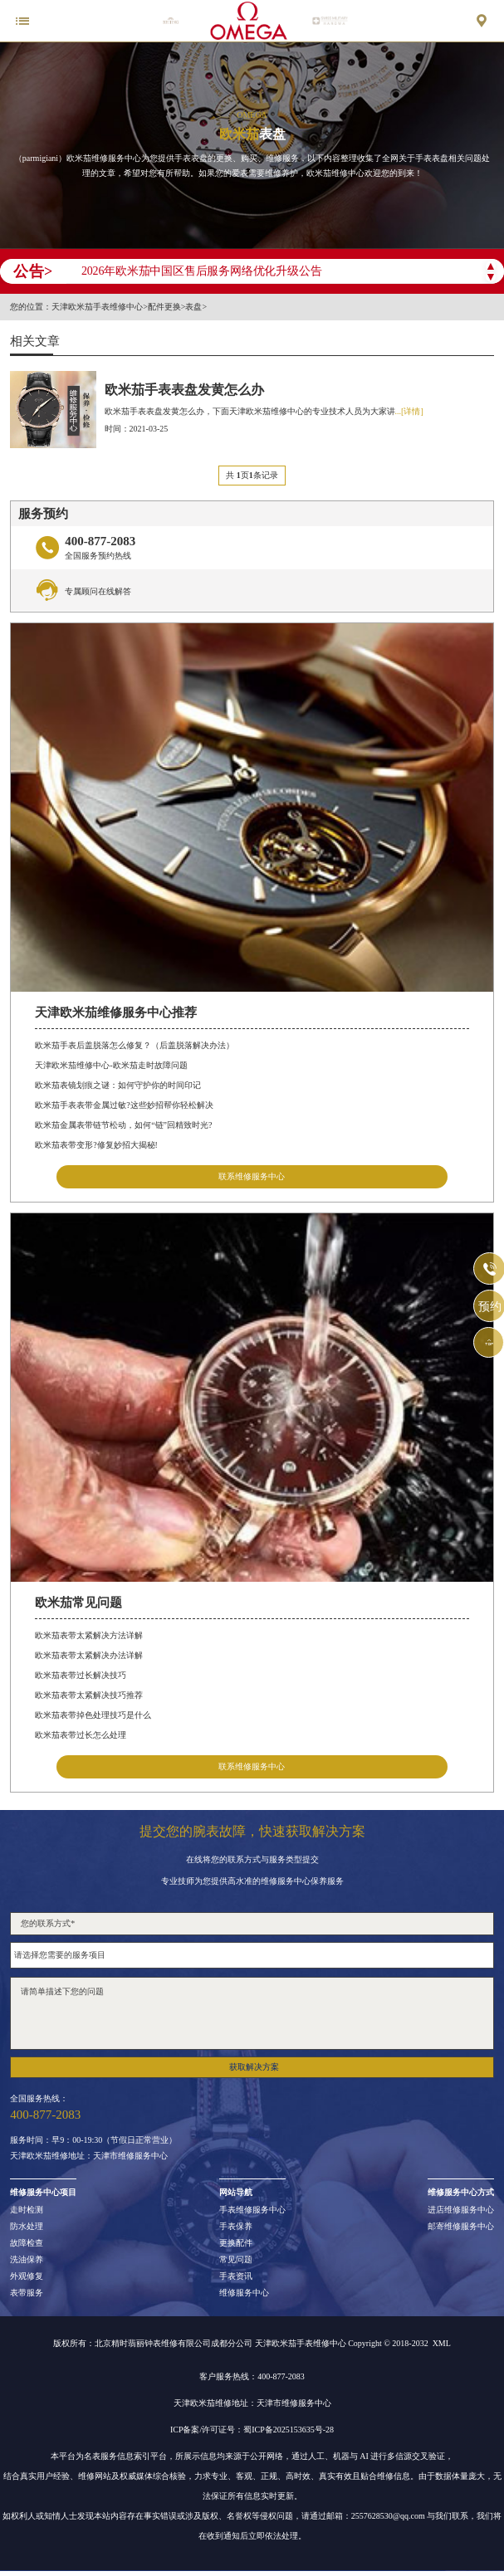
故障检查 (26, 2243)
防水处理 (26, 2226)
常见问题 (235, 2260)
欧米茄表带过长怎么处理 (80, 1734)
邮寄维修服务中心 (461, 2226)
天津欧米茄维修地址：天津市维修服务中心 (89, 2156)
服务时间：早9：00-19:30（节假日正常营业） (93, 2140)
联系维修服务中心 (251, 1176)
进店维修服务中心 (461, 2210)
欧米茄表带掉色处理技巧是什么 (93, 1715)
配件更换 (164, 307)
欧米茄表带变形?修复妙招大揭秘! (96, 1144)
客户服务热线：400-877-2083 (252, 2376)
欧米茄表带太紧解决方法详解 (89, 1635)
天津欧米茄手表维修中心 (97, 307)
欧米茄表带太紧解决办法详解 (89, 1655)
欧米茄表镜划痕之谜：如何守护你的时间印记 (118, 1085)
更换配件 (235, 2243)
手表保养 (235, 2226)
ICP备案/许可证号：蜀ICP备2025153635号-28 (252, 2429)
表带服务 (26, 2293)
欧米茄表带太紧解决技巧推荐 (89, 1695)
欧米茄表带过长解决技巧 (80, 1675)
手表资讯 (235, 2276)
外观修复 (26, 2276)
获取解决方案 (254, 2066)
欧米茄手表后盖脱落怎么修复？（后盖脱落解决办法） (134, 1045)
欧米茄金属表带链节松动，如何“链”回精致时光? (123, 1124)
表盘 (193, 307)
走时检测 (26, 2210)
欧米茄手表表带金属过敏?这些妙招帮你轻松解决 (124, 1105)
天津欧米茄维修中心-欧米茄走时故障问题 (111, 1065)
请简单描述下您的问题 (252, 2013)
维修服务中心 (244, 2293)
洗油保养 (26, 2260)
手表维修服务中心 (252, 2210)
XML (442, 2343)
